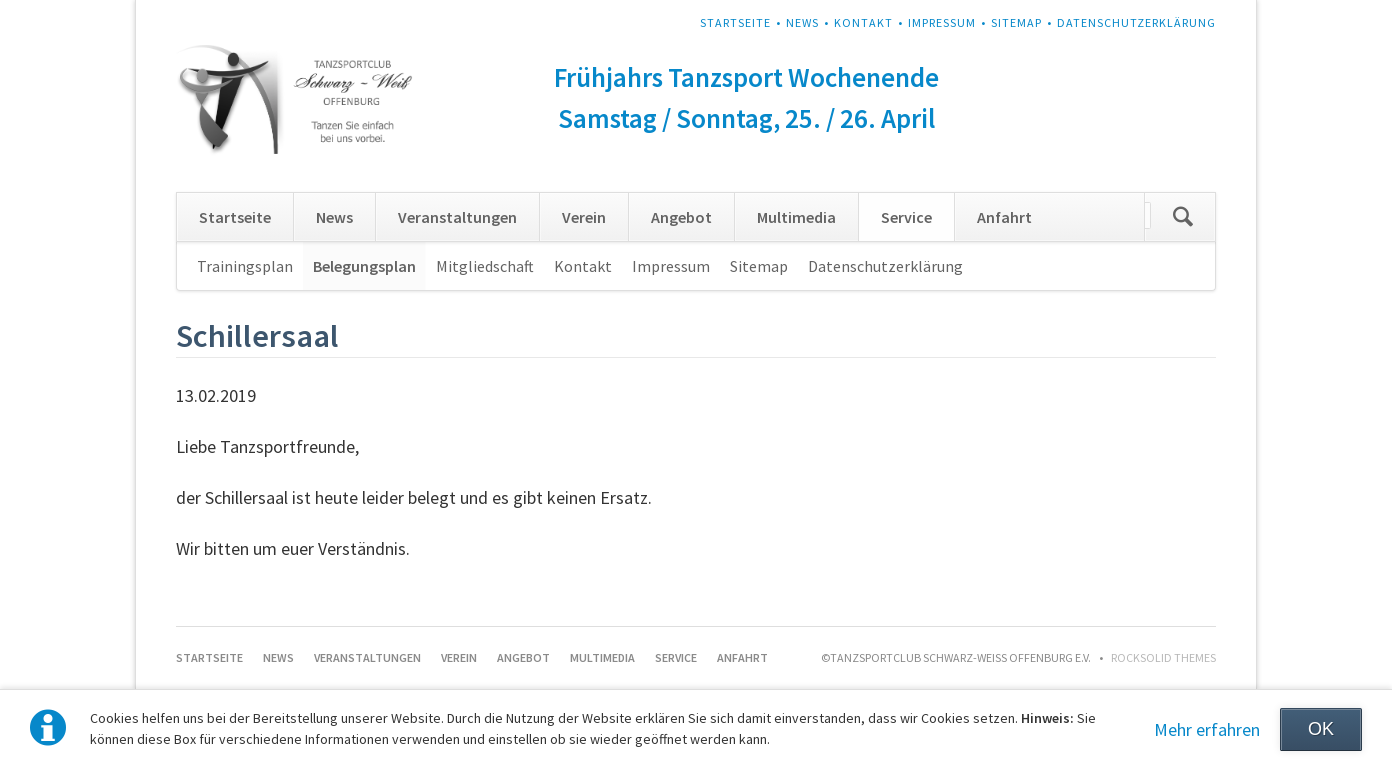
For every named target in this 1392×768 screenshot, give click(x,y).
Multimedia (796, 217)
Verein (584, 217)
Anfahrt (1004, 217)
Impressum (942, 22)
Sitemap (1016, 22)
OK (1321, 729)
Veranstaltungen (457, 217)
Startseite (735, 22)
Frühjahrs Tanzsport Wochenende (746, 77)
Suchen (1183, 217)
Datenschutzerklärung (1136, 22)
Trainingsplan (245, 266)
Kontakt (863, 22)
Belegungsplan (364, 266)
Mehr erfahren (1207, 729)
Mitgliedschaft (485, 266)
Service (906, 217)
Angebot (681, 217)
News (802, 22)
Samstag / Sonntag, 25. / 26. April (746, 118)
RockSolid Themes (1163, 657)
